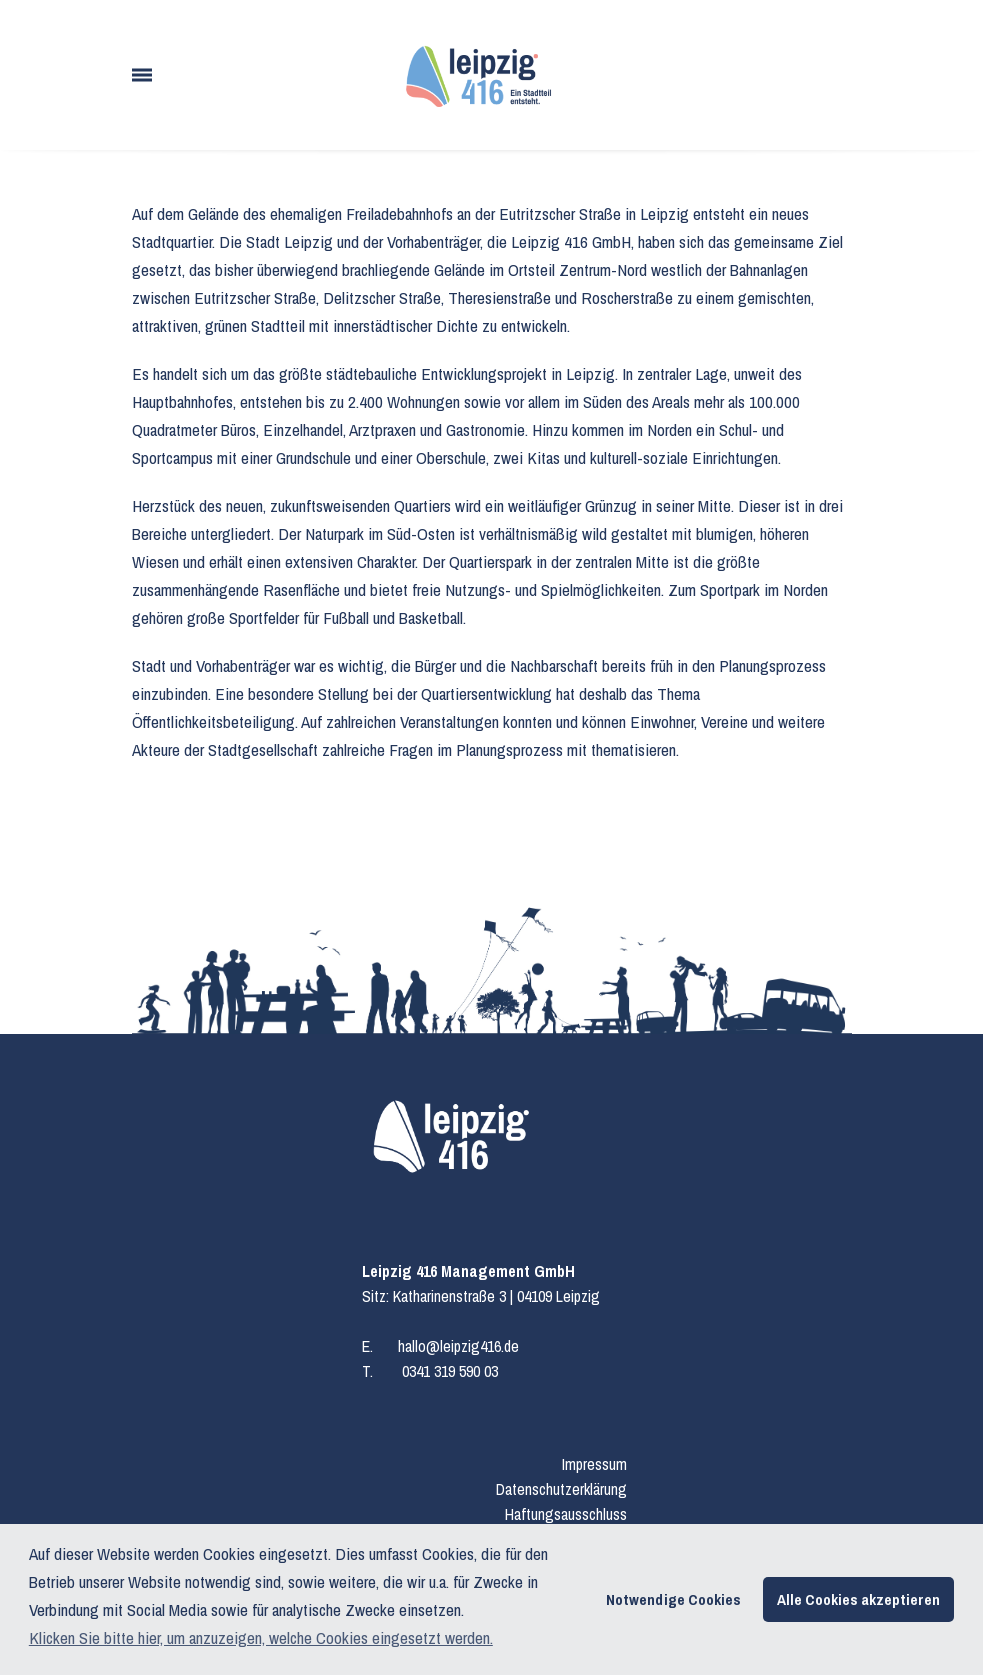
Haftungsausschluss (566, 1514)
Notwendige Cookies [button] (673, 1599)
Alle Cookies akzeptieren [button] (858, 1599)
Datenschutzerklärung (561, 1489)
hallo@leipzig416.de (458, 1346)
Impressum (594, 1464)
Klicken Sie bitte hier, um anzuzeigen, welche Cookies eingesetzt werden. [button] (261, 1637)
